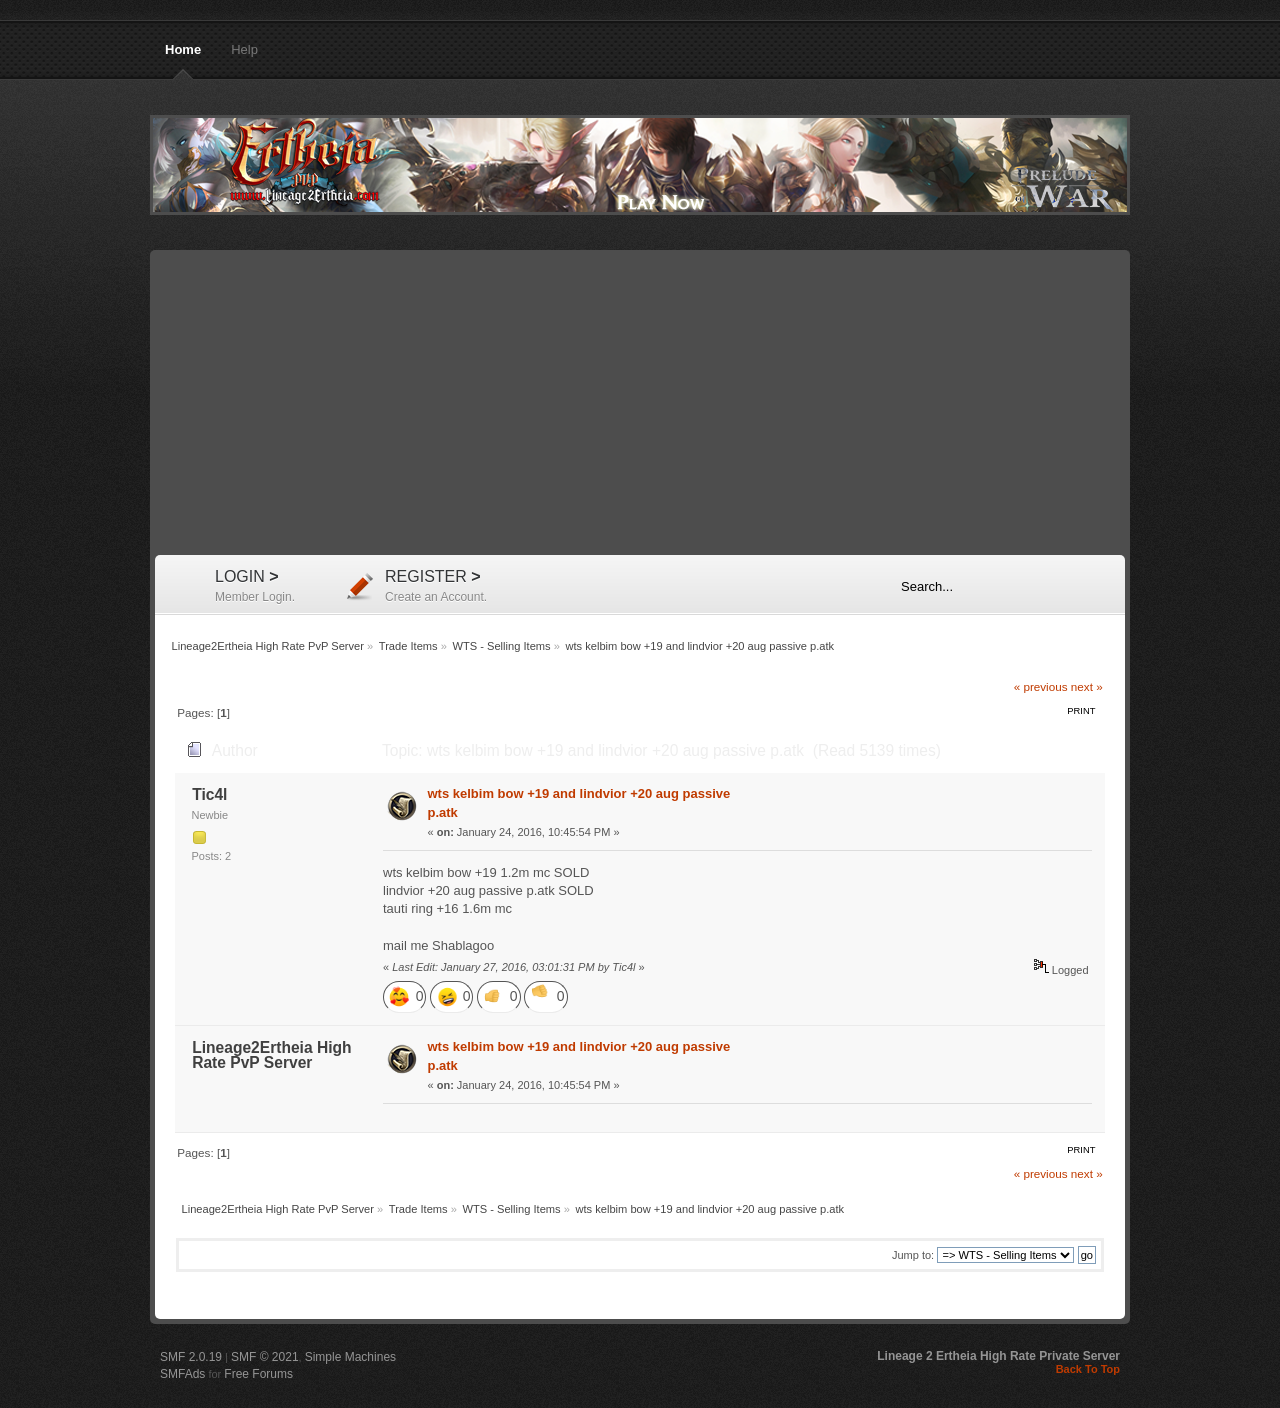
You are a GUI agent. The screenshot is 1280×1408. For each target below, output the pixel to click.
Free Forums (258, 1374)
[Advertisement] (640, 405)
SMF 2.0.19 (191, 1357)
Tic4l (209, 794)
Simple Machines (350, 1357)
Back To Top (1088, 1369)
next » (1087, 686)
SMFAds (182, 1374)
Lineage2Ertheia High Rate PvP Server (640, 165)
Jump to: (913, 1255)
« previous (1041, 686)
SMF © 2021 (265, 1357)
